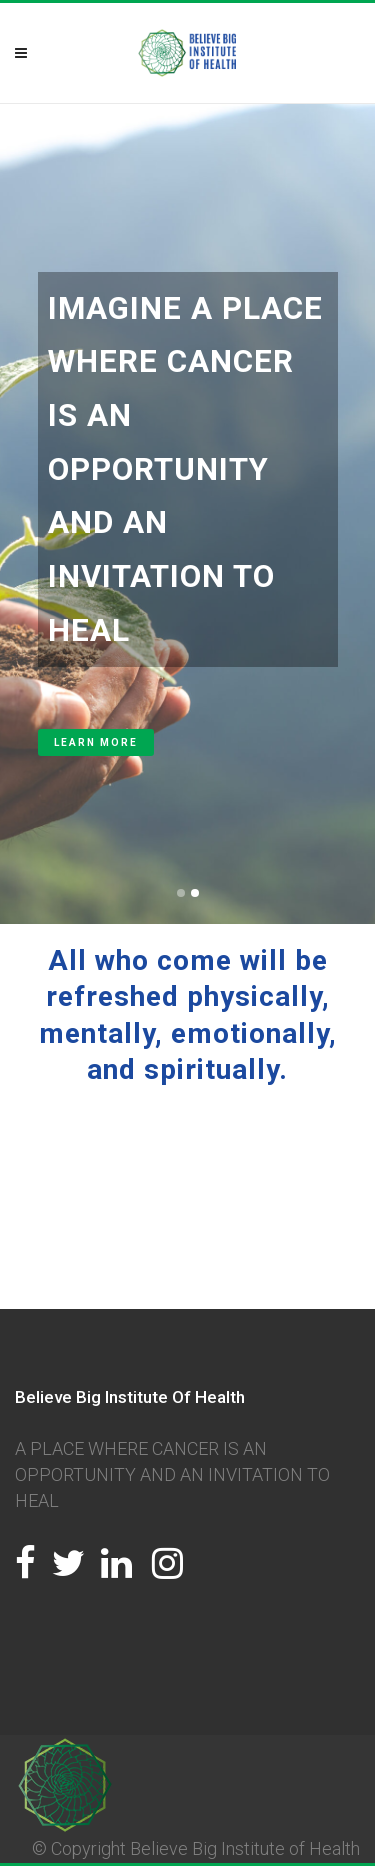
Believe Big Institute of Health (245, 1848)
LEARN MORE (96, 742)
